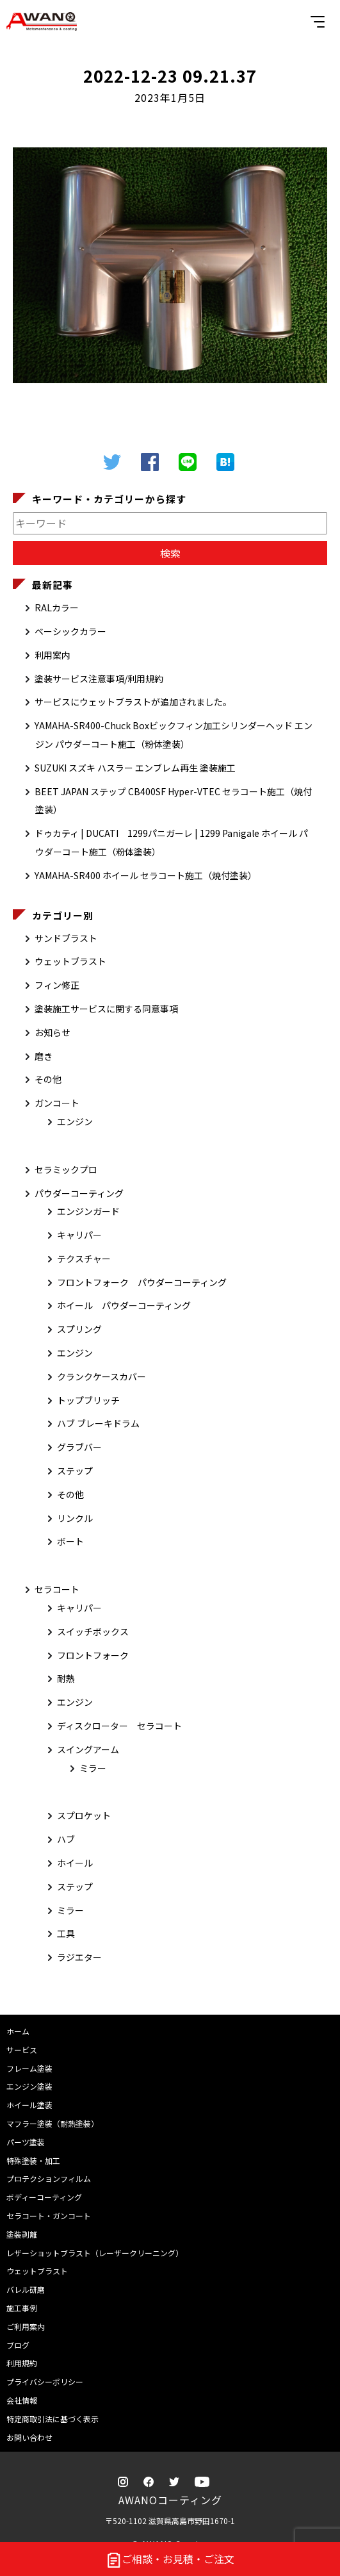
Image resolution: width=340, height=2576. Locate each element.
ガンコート (57, 1102)
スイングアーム (88, 1749)
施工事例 (21, 2307)
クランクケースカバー (101, 1376)
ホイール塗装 (29, 2104)
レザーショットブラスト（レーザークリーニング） (94, 2252)
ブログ (17, 2345)
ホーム (17, 2031)
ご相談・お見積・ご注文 (170, 2559)
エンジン (75, 1121)
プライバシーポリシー (44, 2381)
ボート (70, 1541)
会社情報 (21, 2400)
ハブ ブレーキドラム (98, 1423)
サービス (21, 2049)
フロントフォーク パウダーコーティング (142, 1282)
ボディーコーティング (44, 2197)
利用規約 (21, 2362)
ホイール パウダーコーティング (124, 1305)
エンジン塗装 (29, 2086)
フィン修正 (57, 984)
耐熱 (66, 1678)
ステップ (75, 1470)
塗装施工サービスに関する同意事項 (106, 1008)
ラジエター (79, 1957)
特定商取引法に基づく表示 (52, 2418)
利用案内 (52, 654)
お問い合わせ (29, 2437)
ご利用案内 (25, 2326)
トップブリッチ (88, 1400)
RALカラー (57, 607)
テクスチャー (84, 1258)
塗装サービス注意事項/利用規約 (99, 678)
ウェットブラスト (70, 961)
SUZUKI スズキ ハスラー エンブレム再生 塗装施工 (135, 767)
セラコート (57, 1589)
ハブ (66, 1839)
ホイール (75, 1862)
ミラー (92, 1768)
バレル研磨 (25, 2289)
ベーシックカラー (70, 631)
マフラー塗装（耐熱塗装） (52, 2123)
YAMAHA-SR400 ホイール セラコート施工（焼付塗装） (146, 875)
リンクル (75, 1518)
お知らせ (52, 1032)
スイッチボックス (93, 1631)
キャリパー (79, 1234)
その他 (48, 1079)
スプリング (79, 1329)
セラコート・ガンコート (48, 2215)
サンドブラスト (66, 938)
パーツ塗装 (25, 2141)
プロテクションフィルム (48, 2178)
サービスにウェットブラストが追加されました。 (133, 701)
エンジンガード (88, 1211)
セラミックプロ (66, 1169)
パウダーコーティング (79, 1193)
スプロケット (84, 1815)
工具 (66, 1933)
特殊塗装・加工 (33, 2160)
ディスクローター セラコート (119, 1725)
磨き (44, 1056)
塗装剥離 (21, 2234)
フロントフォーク (93, 1655)
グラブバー (79, 1447)
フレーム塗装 (29, 2068)
